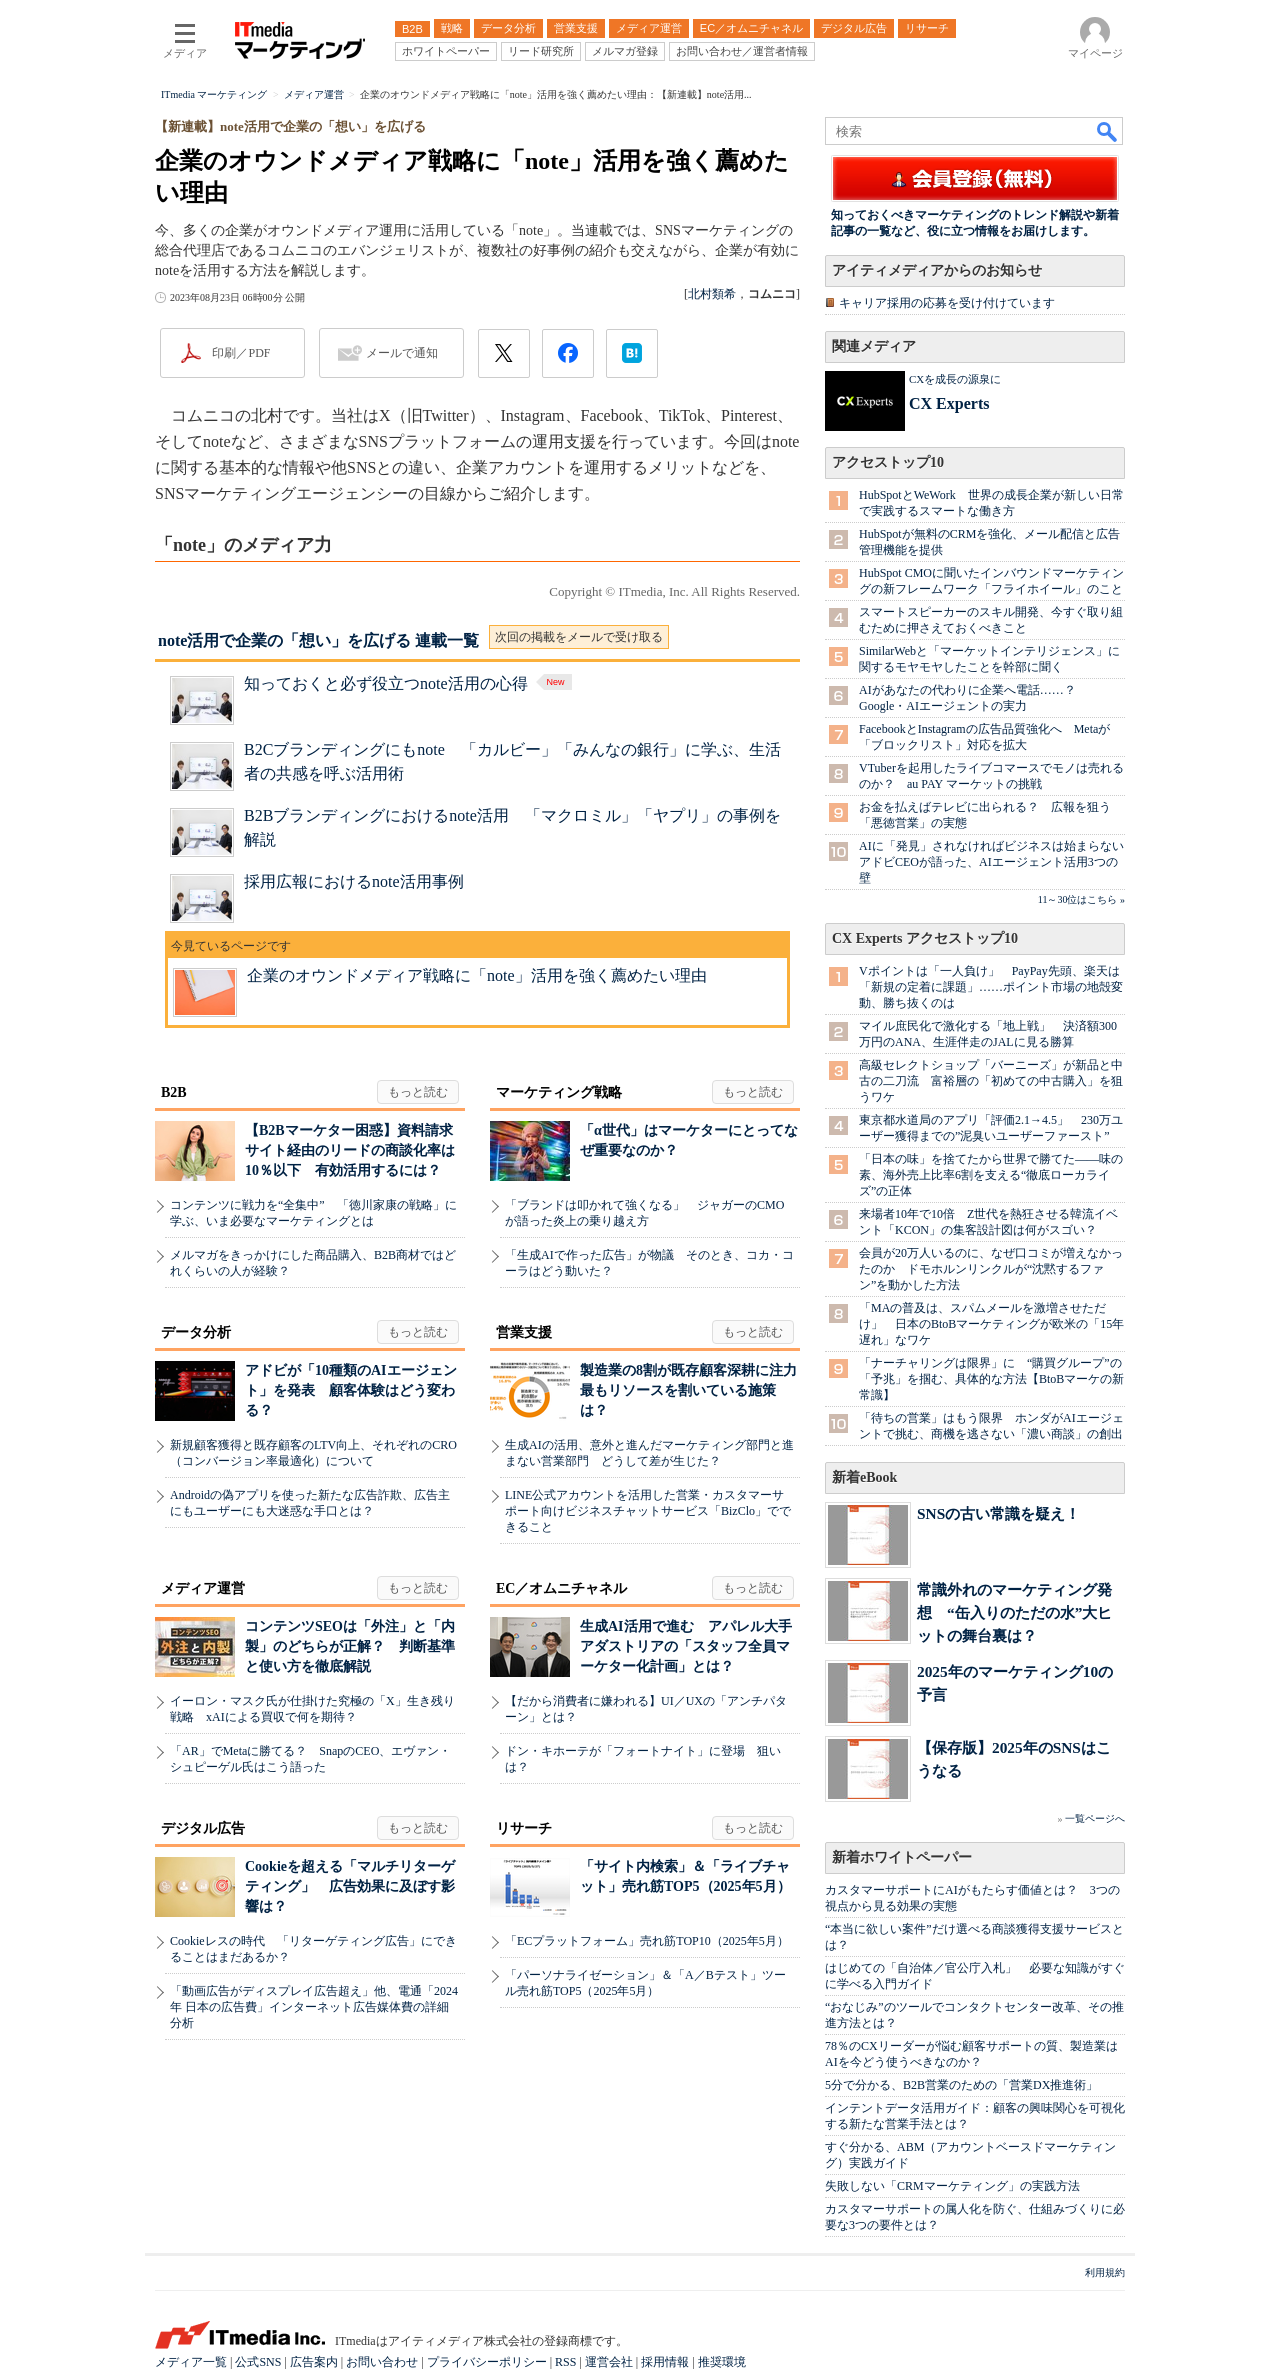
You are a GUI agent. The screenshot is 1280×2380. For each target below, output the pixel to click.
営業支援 (524, 1332)
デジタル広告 (203, 1828)
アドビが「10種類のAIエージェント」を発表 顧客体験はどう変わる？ (351, 1390)
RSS (565, 2362)
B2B (174, 1092)
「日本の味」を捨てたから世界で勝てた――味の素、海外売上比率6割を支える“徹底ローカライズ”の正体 (991, 1175)
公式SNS (258, 2362)
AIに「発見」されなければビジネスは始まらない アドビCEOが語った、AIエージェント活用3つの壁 (997, 862)
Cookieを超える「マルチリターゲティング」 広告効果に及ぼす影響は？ (350, 1886)
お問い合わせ (382, 2362)
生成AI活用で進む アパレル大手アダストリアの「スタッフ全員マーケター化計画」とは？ (686, 1646)
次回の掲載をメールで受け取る (579, 637)
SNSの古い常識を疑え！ (998, 1513)
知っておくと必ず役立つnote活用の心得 (409, 683)
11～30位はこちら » (1081, 899)
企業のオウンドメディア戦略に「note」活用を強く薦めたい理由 (477, 975)
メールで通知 (402, 353)
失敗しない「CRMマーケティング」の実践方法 (952, 2186)
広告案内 (314, 2362)
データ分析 (196, 1332)
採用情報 (665, 2362)
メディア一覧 (191, 2362)
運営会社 (609, 2362)
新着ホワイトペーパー (902, 1857)
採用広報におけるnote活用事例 (354, 881)
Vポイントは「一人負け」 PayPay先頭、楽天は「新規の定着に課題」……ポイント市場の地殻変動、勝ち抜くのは (991, 987)
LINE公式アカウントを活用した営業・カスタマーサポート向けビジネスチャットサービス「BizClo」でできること (648, 1511)
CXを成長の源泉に (955, 379)
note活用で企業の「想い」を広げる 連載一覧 (318, 640)
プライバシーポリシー (487, 2362)
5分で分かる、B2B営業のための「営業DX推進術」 (961, 2085)
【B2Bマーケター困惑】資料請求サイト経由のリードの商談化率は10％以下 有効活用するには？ (350, 1150)
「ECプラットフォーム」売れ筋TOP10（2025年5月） (647, 1941)
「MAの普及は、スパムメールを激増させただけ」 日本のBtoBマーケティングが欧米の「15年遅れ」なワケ (991, 1324)
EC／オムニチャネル (561, 1588)
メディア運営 (203, 1588)
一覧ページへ (1095, 1818)
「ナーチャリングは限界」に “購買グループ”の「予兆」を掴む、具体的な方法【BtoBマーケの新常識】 (991, 1379)
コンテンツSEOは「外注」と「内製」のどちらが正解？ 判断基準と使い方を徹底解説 (350, 1646)
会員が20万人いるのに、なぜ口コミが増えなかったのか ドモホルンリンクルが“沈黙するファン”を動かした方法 (991, 1269)
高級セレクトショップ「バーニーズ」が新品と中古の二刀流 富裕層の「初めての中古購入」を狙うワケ (991, 1081)
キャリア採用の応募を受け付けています (947, 303)
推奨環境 (722, 2362)
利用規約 (1105, 2272)
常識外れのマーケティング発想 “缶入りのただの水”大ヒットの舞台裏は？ (1014, 1612)
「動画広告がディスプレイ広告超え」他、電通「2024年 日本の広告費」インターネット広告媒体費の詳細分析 (314, 2007)
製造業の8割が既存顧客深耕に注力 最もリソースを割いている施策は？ (695, 1390)
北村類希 (712, 294)
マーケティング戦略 (559, 1092)
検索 (1108, 131)
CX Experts (949, 403)
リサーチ (524, 1828)
